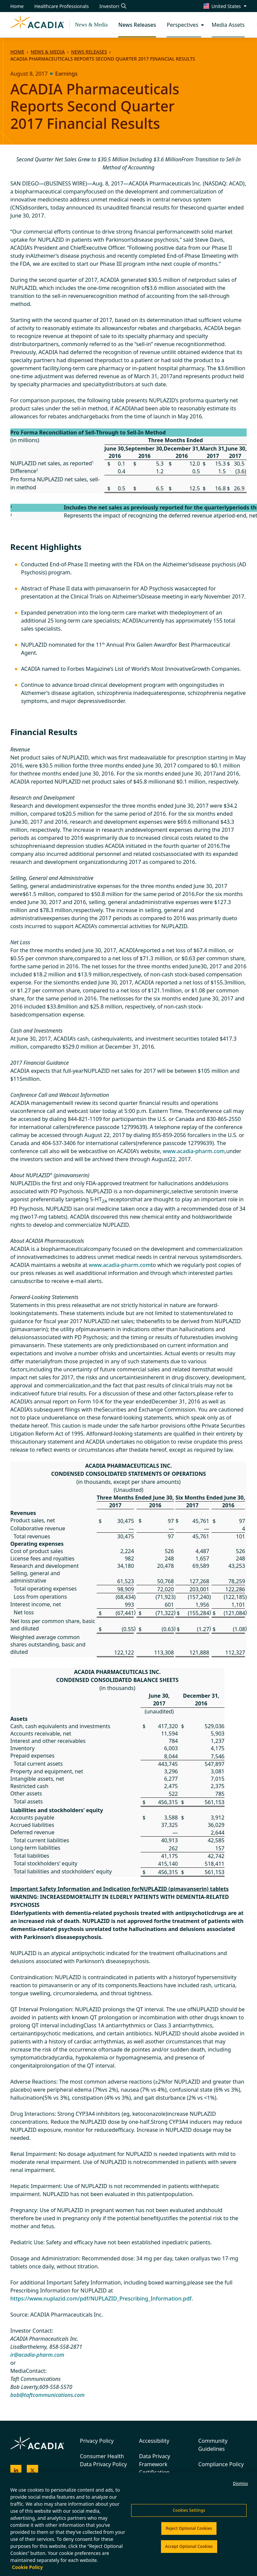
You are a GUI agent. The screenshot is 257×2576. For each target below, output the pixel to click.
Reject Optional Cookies (189, 2528)
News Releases (89, 52)
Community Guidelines (213, 2444)
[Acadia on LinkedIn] (16, 2470)
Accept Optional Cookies (189, 2546)
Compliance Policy (221, 2464)
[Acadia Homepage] (37, 25)
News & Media (91, 24)
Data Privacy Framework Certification (154, 2464)
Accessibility (154, 2440)
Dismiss (240, 2483)
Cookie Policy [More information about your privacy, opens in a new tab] (27, 2567)
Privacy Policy (97, 2440)
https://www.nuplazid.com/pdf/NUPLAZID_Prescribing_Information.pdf (101, 2298)
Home (17, 52)
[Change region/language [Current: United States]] (225, 6)
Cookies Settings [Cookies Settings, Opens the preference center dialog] (189, 2510)
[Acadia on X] (32, 2470)
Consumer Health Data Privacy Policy (103, 2460)
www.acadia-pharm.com (194, 1151)
